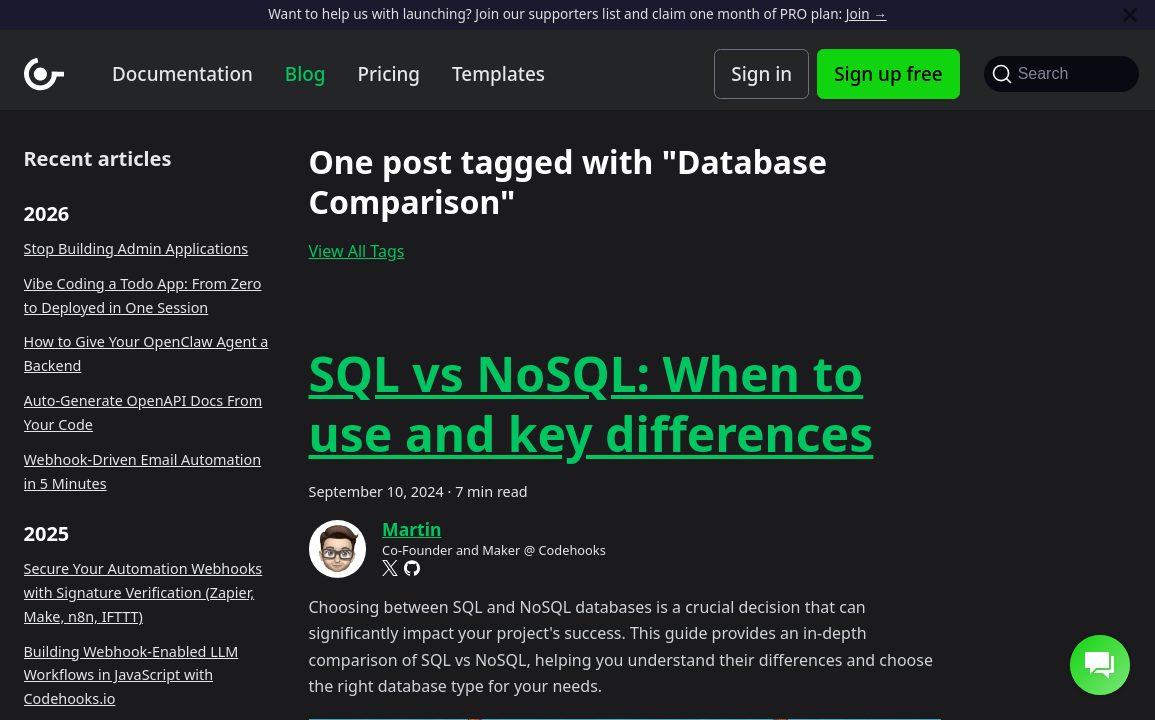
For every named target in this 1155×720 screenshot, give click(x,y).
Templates (498, 74)
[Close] (1130, 14)
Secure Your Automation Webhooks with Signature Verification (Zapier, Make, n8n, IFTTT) (143, 592)
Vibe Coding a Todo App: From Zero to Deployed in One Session (143, 295)
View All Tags (357, 251)
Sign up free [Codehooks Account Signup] (888, 74)
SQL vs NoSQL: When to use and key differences (591, 403)
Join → (866, 13)
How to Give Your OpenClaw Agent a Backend (146, 353)
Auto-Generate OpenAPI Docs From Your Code (143, 412)
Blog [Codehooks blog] (305, 74)
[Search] (1061, 74)
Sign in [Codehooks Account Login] (761, 74)
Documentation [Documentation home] (182, 74)
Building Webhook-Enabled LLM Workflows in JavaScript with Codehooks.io (131, 675)
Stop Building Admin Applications (136, 248)
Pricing (389, 74)
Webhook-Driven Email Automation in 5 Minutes (143, 471)
